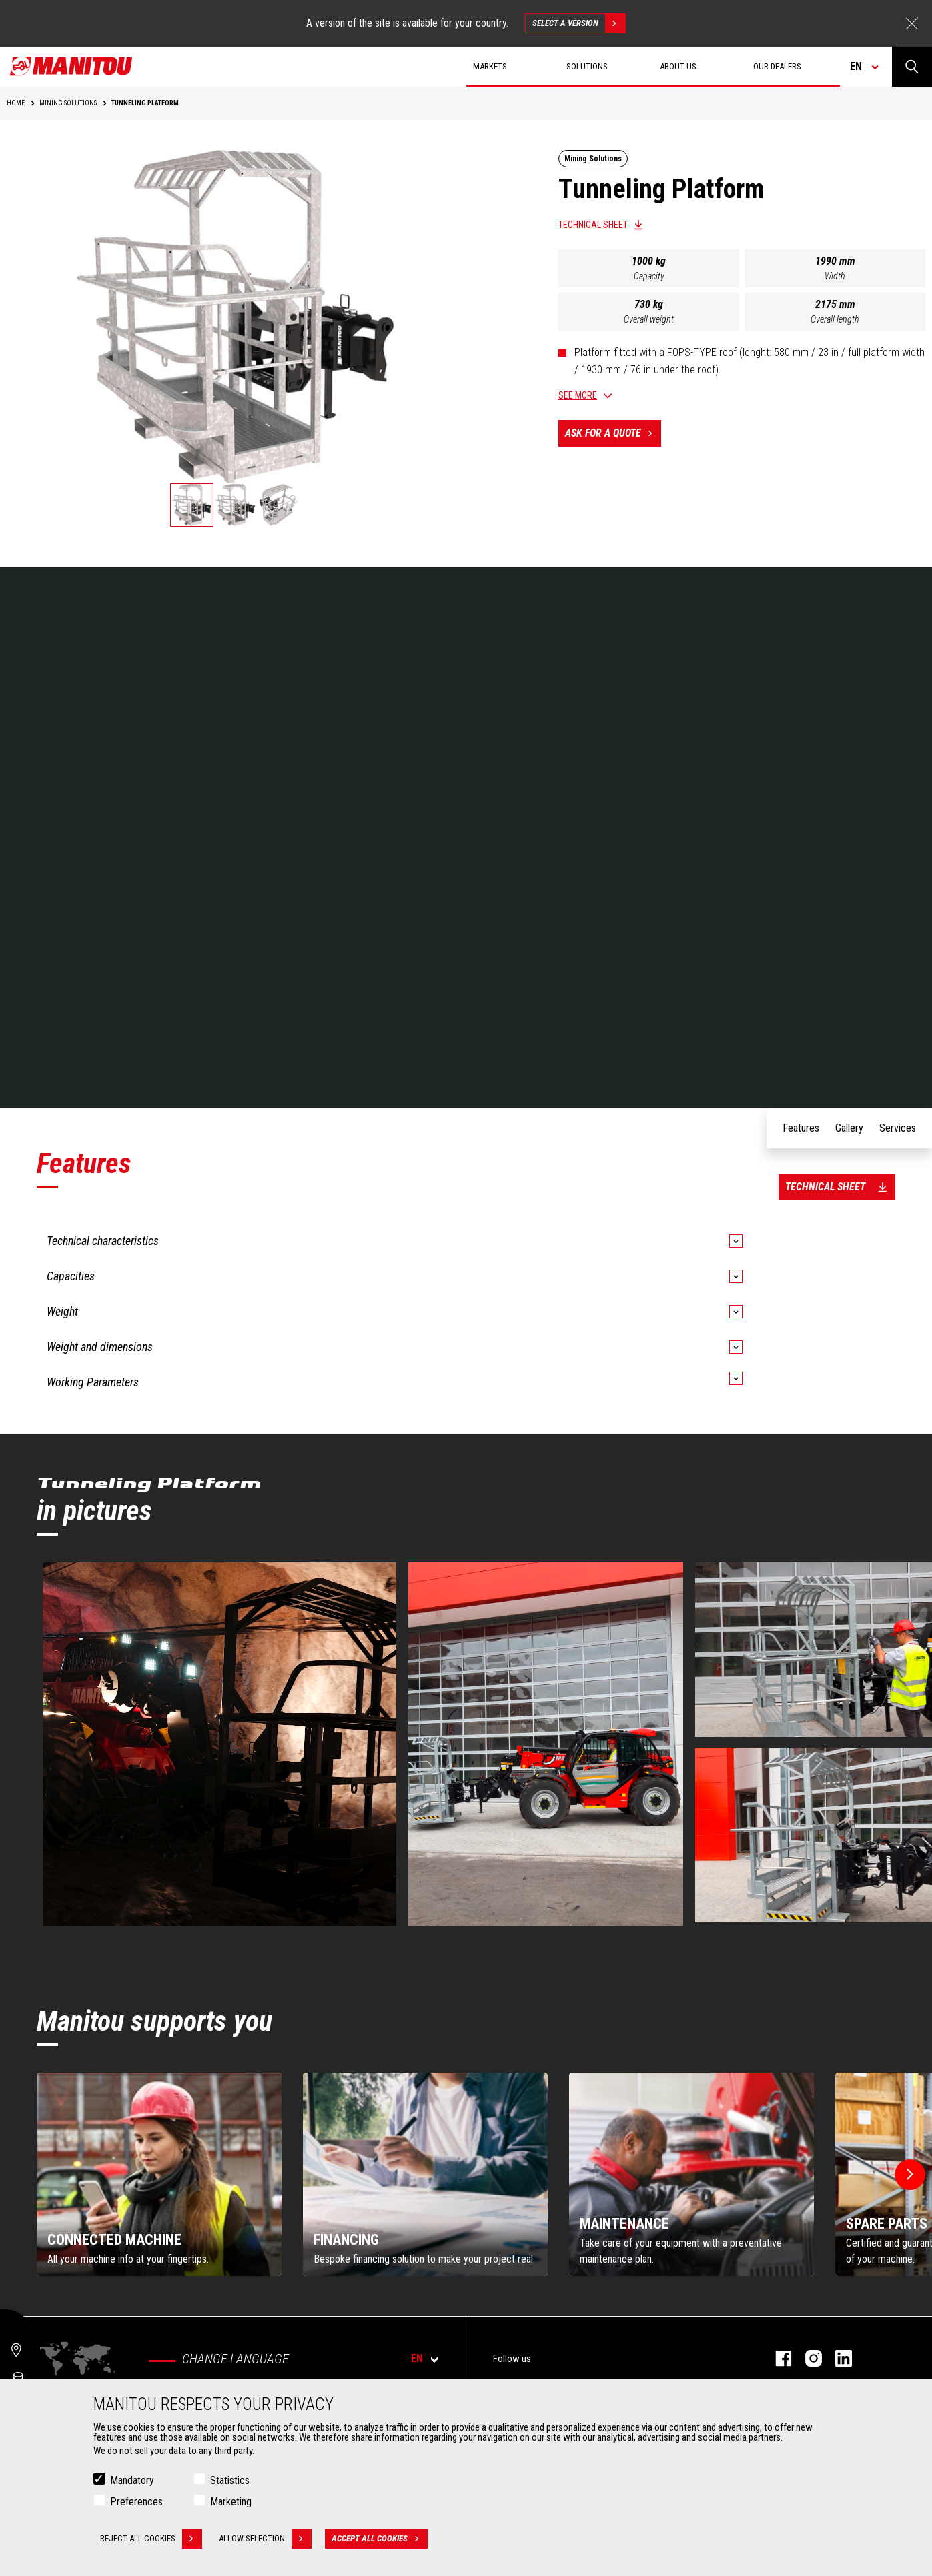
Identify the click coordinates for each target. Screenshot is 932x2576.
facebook (777, 2358)
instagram (807, 2358)
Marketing (231, 2501)
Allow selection (265, 2539)
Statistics (230, 2480)
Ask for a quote (613, 433)
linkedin (837, 2358)
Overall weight (649, 319)
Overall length (835, 319)
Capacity (649, 276)
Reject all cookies (151, 2539)
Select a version (578, 23)
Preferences (136, 2501)
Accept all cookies (380, 2539)
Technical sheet (593, 224)
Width (835, 276)
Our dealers (777, 66)
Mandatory (132, 2480)
